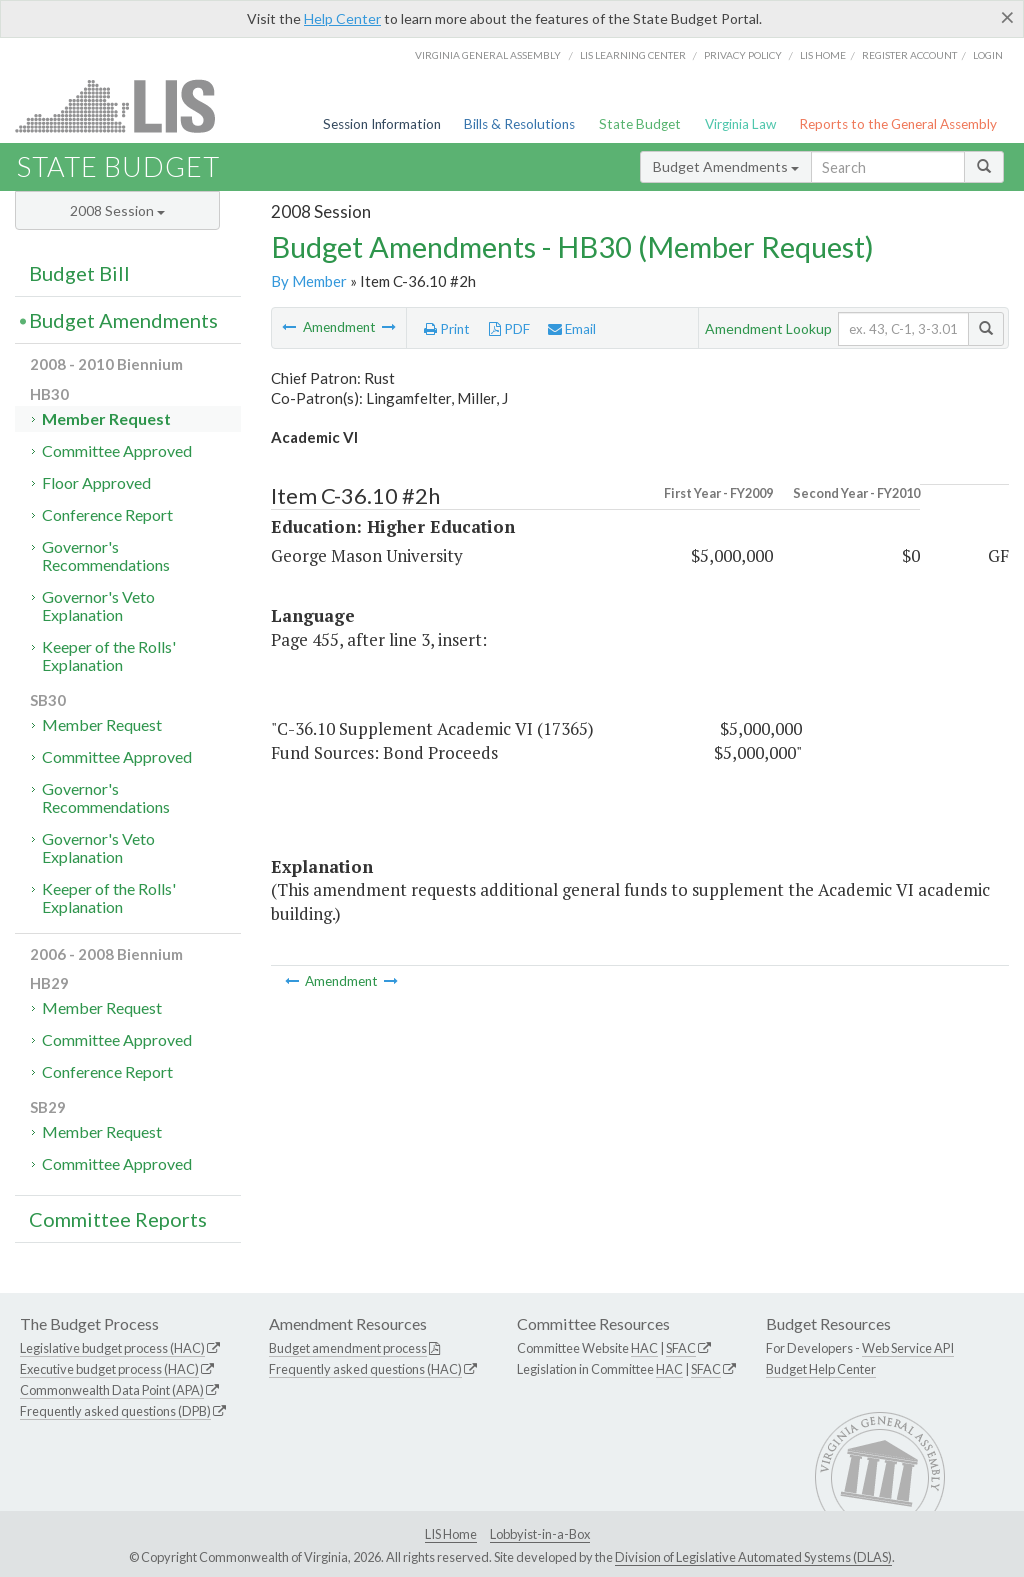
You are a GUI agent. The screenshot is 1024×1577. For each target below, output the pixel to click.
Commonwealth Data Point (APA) (112, 1390)
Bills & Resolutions (519, 124)
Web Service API (908, 1348)
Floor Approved (96, 482)
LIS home (823, 55)
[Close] (1007, 17)
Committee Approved (117, 450)
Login (988, 55)
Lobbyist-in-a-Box (540, 1534)
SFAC (681, 1348)
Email (572, 329)
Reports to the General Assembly (898, 124)
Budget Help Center (821, 1369)
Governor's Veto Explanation (98, 605)
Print (447, 329)
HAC (644, 1348)
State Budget (640, 124)
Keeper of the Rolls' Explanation (109, 655)
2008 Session (117, 210)
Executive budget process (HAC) (109, 1369)
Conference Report (107, 514)
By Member (309, 281)
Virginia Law (740, 124)
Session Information (382, 124)
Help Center (342, 18)
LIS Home (451, 1534)
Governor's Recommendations (106, 555)
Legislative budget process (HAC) (112, 1348)
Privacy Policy (743, 55)
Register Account (909, 55)
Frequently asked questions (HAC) (365, 1369)
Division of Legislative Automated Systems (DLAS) (753, 1557)
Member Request (106, 418)
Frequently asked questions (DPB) (115, 1411)
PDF (509, 329)
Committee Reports (118, 1219)
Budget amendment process (348, 1348)
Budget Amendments (726, 166)
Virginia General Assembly (488, 55)
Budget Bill (79, 273)
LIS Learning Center (633, 55)
